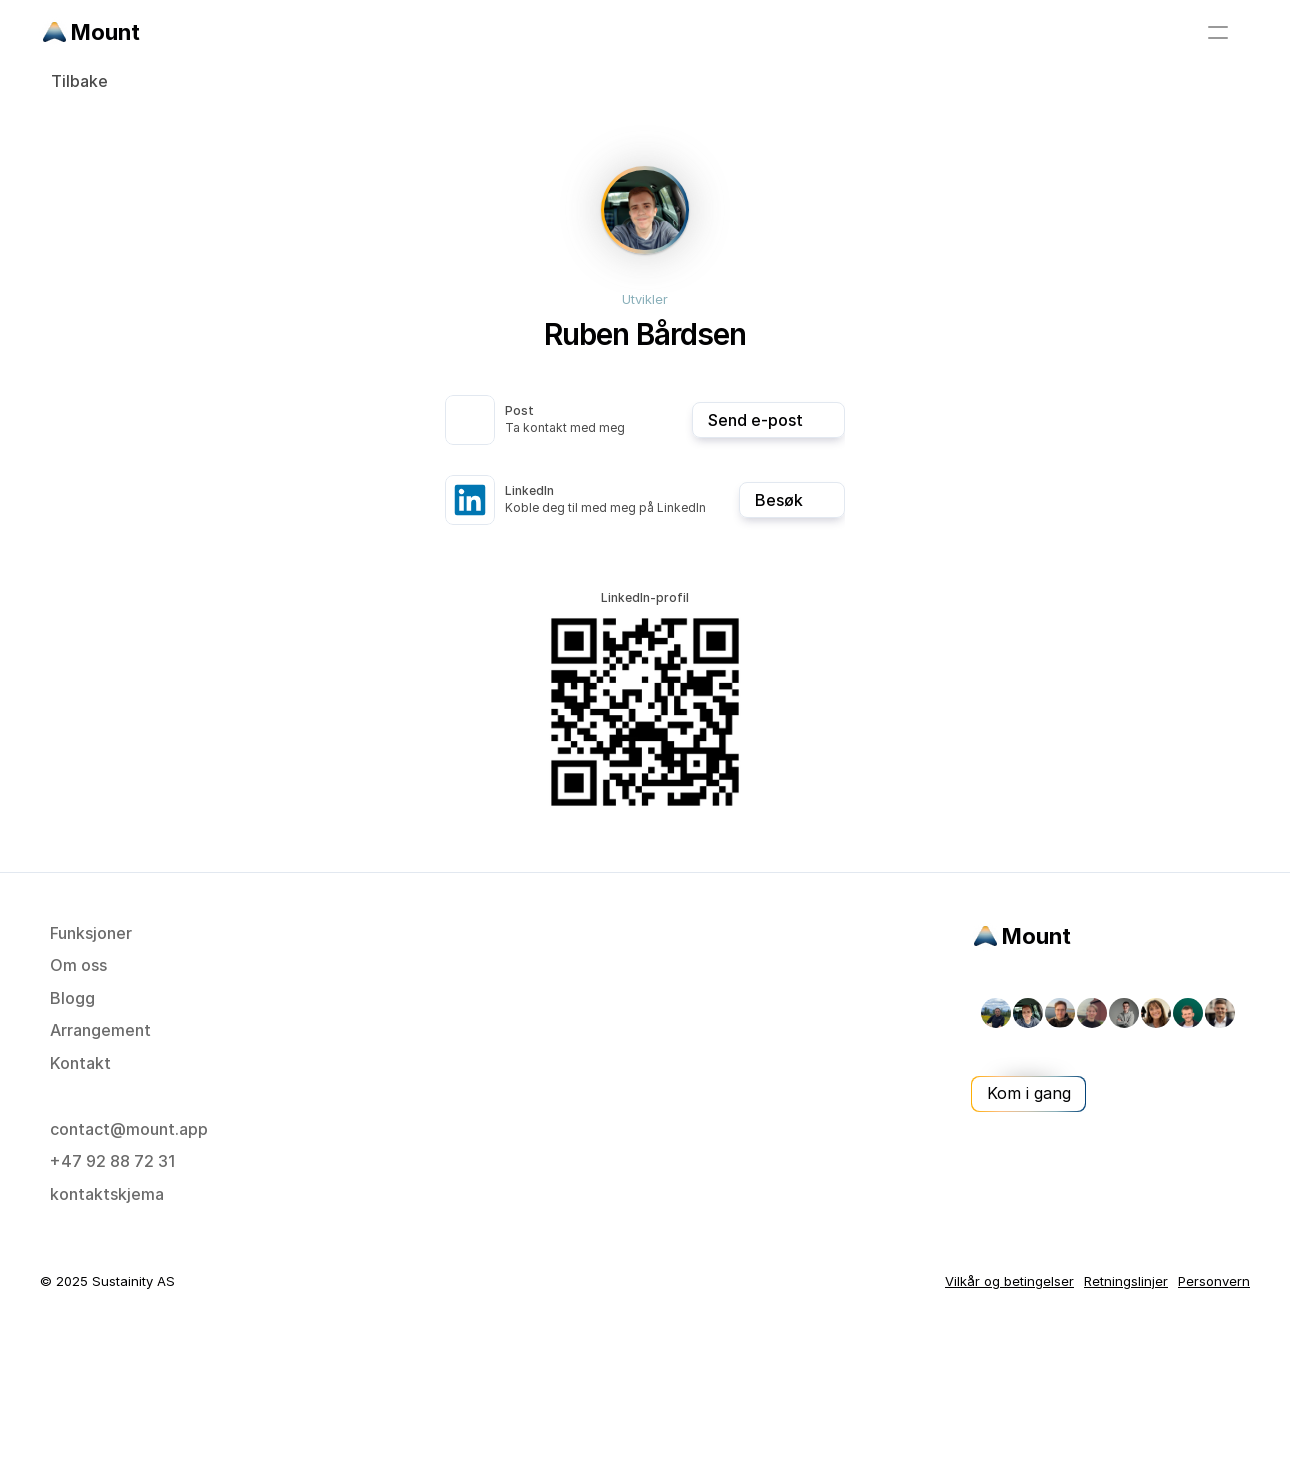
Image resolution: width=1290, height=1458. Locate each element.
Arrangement (100, 1030)
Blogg (72, 998)
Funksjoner (91, 933)
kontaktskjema (107, 1194)
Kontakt (80, 1063)
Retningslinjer (1126, 1281)
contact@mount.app (129, 1129)
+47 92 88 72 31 (112, 1161)
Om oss (78, 965)
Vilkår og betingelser (1009, 1281)
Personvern (1214, 1281)
